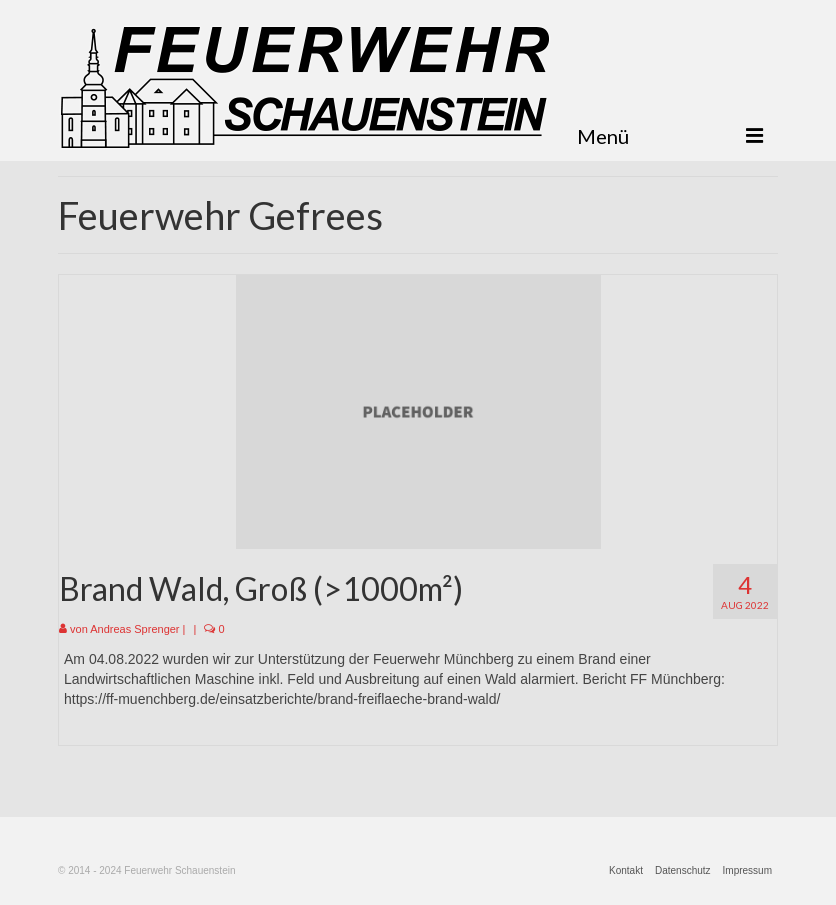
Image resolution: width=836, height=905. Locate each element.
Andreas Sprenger (134, 629)
